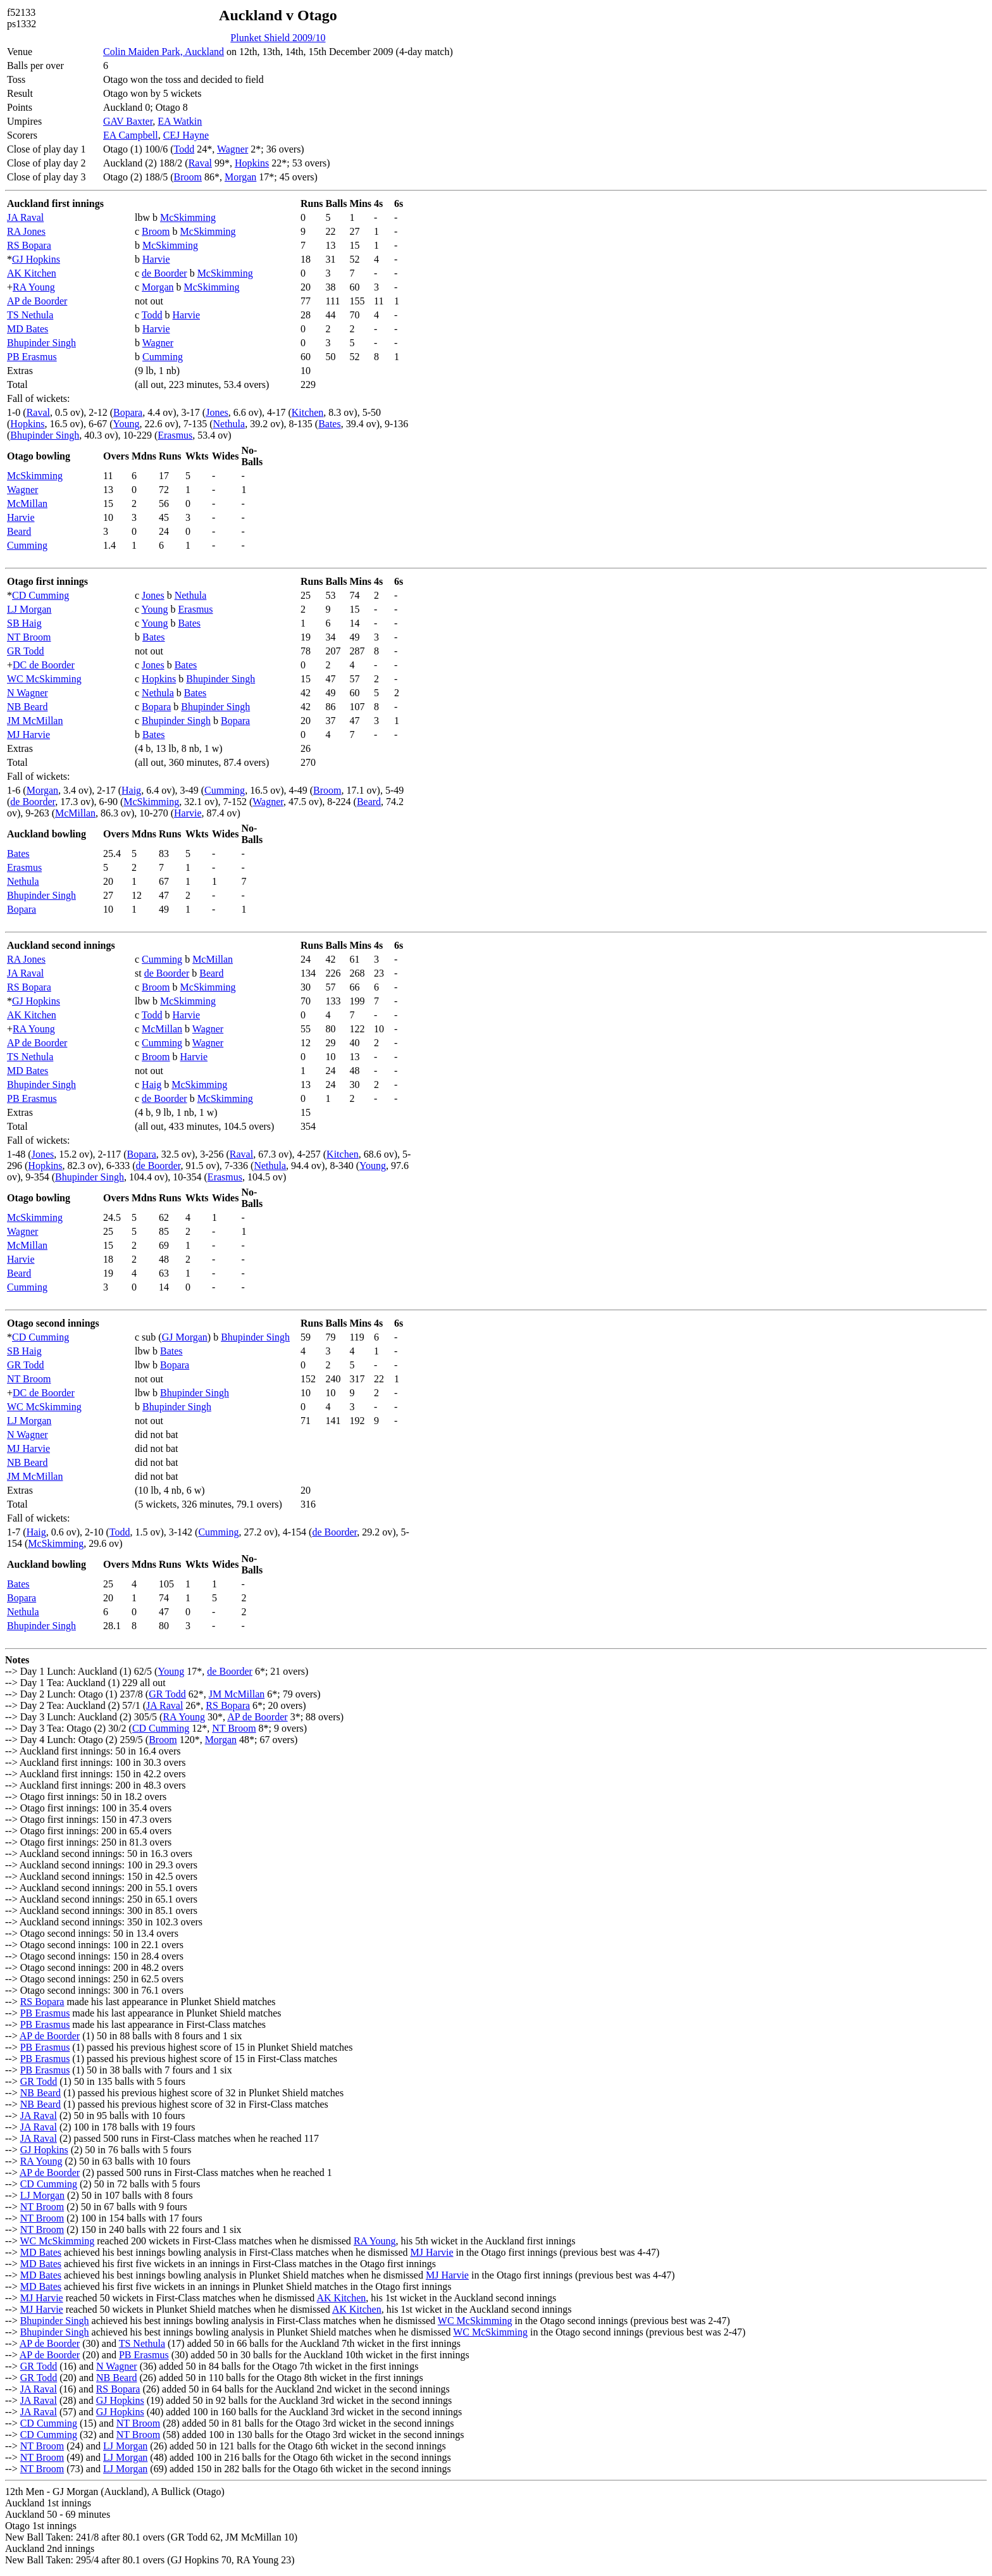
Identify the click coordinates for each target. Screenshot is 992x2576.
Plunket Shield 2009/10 (277, 37)
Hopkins (252, 163)
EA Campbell (130, 135)
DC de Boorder (44, 665)
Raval (200, 163)
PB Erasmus (32, 356)
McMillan (27, 503)
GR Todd (25, 651)
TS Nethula (30, 314)
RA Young (34, 287)
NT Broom (29, 637)
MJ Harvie (28, 734)
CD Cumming (40, 595)
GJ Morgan (185, 1337)
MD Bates (27, 328)
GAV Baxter (127, 121)
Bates (329, 423)
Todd (184, 149)
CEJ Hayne (186, 135)
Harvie (156, 259)
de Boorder (164, 273)
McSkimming (188, 217)
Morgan (240, 177)
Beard (19, 531)
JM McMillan (35, 720)
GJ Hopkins (36, 259)
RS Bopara (29, 245)
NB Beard (27, 706)
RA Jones (26, 231)
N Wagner (27, 692)
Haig (131, 790)
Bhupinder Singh (41, 342)
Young (126, 423)
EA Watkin (180, 121)
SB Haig (24, 623)
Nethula (229, 423)
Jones (217, 412)
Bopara (127, 412)
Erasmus (175, 435)
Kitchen (308, 412)
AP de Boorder (37, 301)
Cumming (162, 356)
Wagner (232, 149)
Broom (188, 177)
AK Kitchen (31, 273)
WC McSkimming (44, 678)
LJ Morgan (29, 609)
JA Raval (25, 217)
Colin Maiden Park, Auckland (163, 51)
